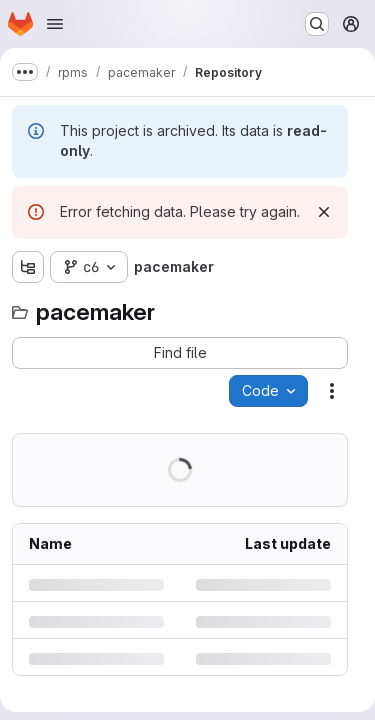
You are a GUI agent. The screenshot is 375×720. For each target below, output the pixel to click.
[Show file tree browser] (28, 267)
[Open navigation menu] (55, 24)
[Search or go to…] (317, 24)
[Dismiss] (324, 212)
